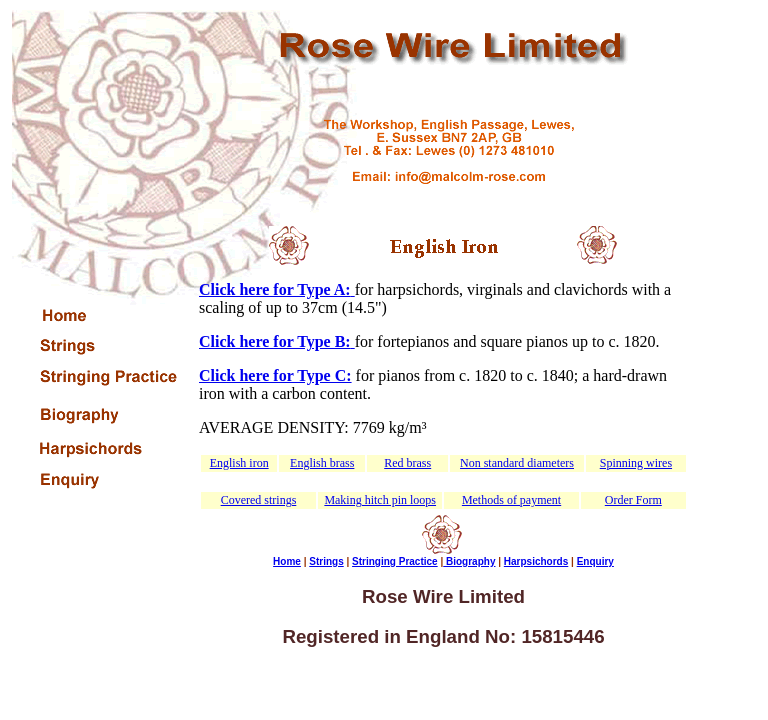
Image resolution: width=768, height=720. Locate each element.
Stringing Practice (395, 561)
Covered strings (259, 500)
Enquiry (595, 561)
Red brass (407, 463)
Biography (469, 561)
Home (287, 561)
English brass (322, 463)
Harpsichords (536, 561)
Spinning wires (636, 463)
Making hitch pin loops (380, 500)
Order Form (633, 500)
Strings (326, 561)
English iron (239, 463)
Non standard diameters (517, 463)
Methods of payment (511, 500)
